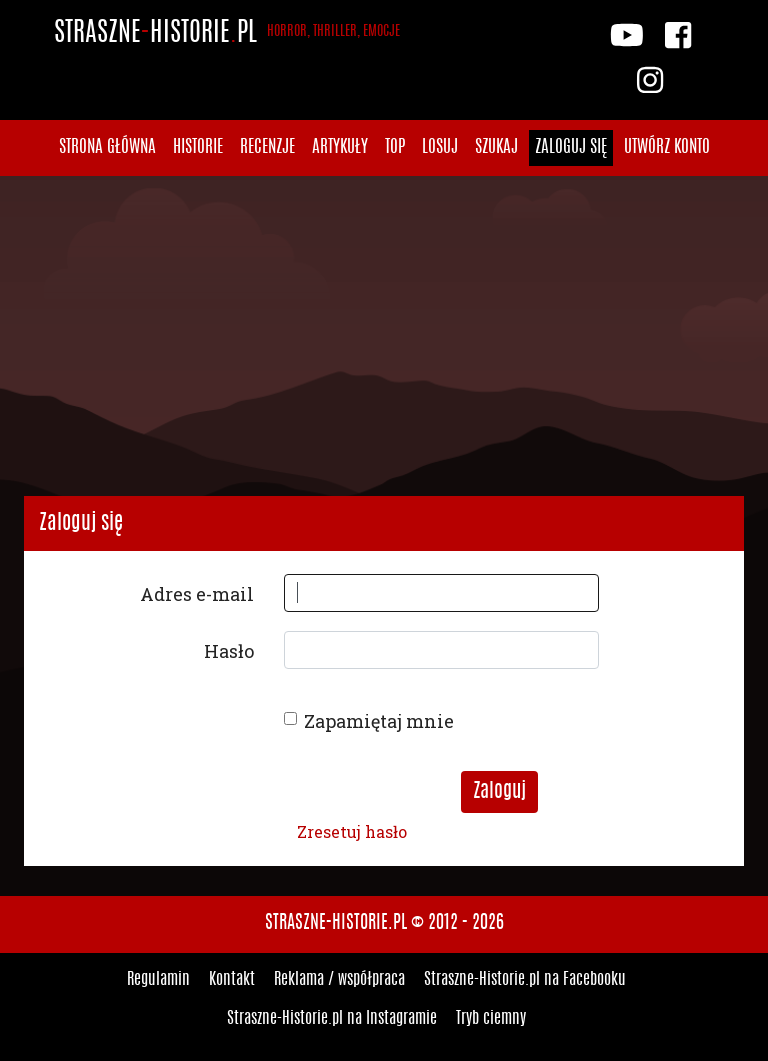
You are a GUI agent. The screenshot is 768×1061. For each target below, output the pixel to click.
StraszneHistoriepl (227, 34)
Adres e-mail (197, 594)
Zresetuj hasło (352, 831)
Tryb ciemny (491, 1019)
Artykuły (340, 147)
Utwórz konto (667, 147)
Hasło (229, 651)
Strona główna (107, 147)
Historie (198, 147)
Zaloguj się (571, 147)
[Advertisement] (384, 336)
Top (395, 147)
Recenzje (267, 147)
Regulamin (158, 980)
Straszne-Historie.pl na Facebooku (525, 980)
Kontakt (232, 980)
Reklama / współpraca (339, 980)
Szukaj (496, 147)
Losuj (440, 147)
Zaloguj (499, 792)
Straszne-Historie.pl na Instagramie (332, 1019)
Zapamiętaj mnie (379, 721)
